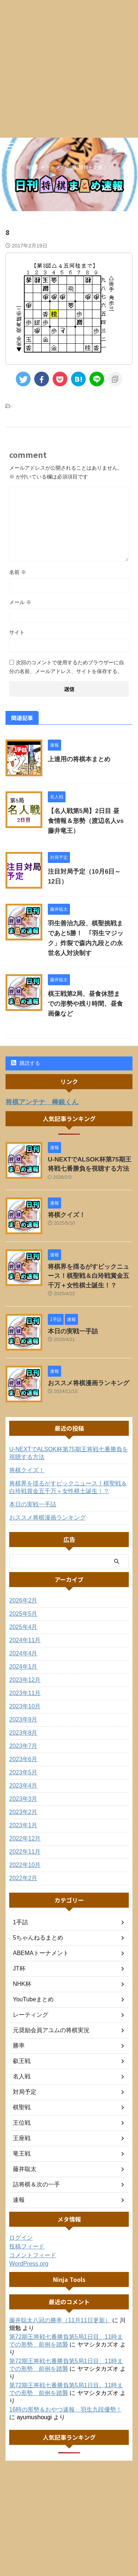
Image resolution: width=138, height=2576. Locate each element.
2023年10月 (24, 1706)
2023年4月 (23, 1785)
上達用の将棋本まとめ (79, 759)
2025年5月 (23, 1614)
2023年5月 (23, 1772)
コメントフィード (32, 2255)
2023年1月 (23, 1825)
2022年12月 (24, 1838)
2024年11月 (24, 1640)
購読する (25, 1063)
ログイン (21, 2237)
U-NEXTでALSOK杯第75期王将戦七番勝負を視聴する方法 (68, 1453)
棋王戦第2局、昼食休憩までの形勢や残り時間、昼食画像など (85, 1003)
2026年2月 (23, 1600)
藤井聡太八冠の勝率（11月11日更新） (60, 2320)
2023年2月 (23, 1812)
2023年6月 (23, 1759)
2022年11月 (24, 1852)
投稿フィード (27, 2246)
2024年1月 (23, 1666)
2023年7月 (23, 1746)
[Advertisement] (69, 69)
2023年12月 (24, 1680)
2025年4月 (23, 1627)
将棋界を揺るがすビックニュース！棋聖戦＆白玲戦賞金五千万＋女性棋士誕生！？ (88, 1276)
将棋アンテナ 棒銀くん (42, 1102)
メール (20, 602)
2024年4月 (23, 1653)
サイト (17, 632)
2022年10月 (24, 1865)
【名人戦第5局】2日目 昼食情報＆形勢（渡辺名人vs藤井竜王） (86, 821)
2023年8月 (23, 1733)
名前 (17, 572)
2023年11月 (24, 1693)
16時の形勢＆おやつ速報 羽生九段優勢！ (65, 2409)
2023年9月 (23, 1719)
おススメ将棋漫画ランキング (88, 1383)
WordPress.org (28, 2264)
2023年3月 (23, 1799)
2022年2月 (23, 1878)
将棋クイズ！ (66, 1214)
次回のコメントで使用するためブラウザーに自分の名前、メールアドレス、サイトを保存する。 (66, 667)
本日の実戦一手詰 (73, 1331)
